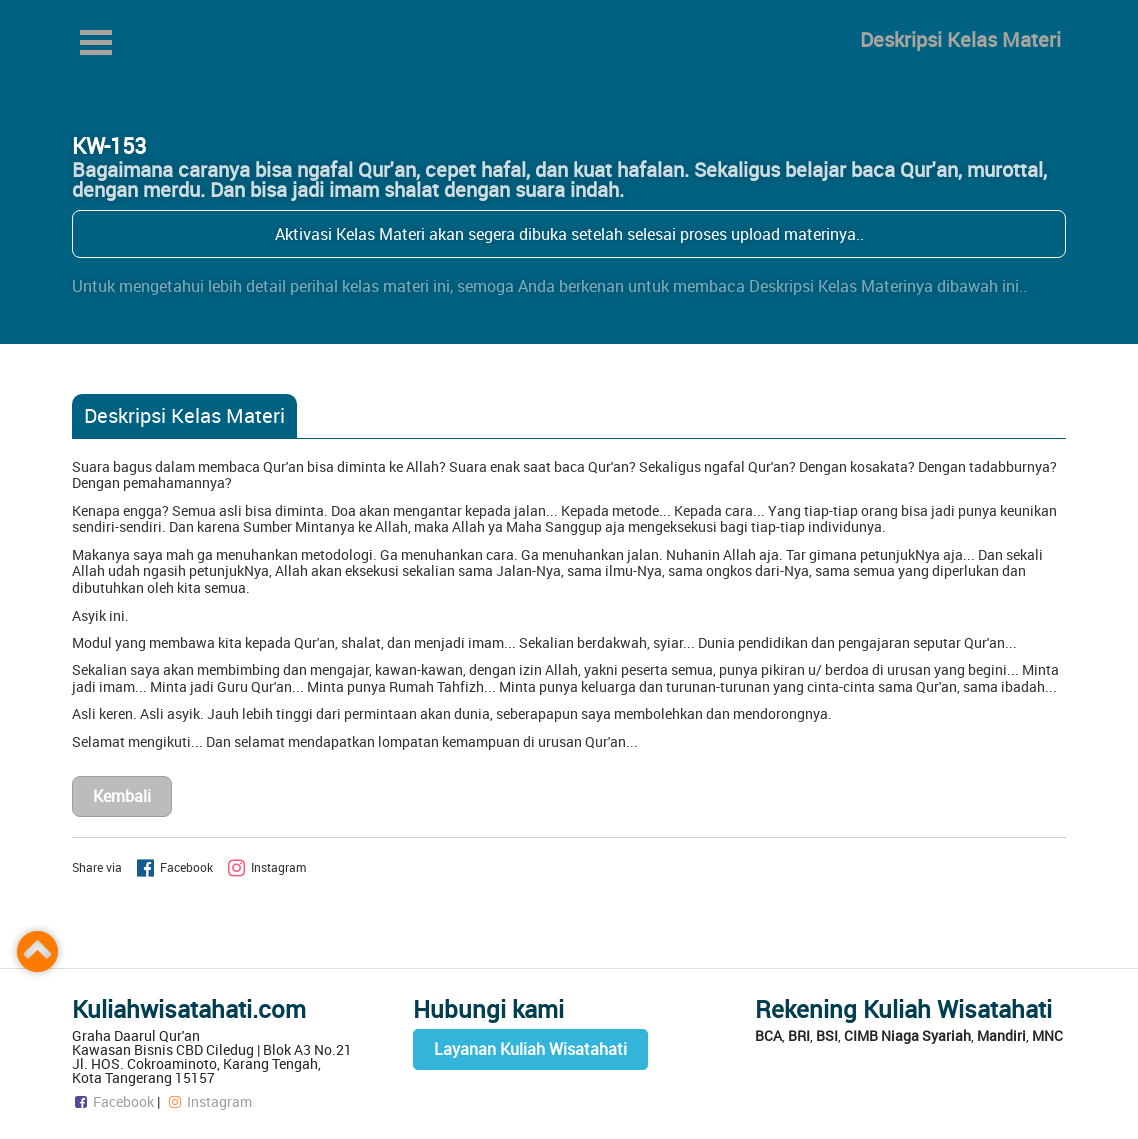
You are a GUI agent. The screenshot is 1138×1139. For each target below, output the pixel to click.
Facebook (113, 1101)
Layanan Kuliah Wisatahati (530, 1049)
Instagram (209, 1101)
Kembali (122, 796)
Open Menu (96, 42)
